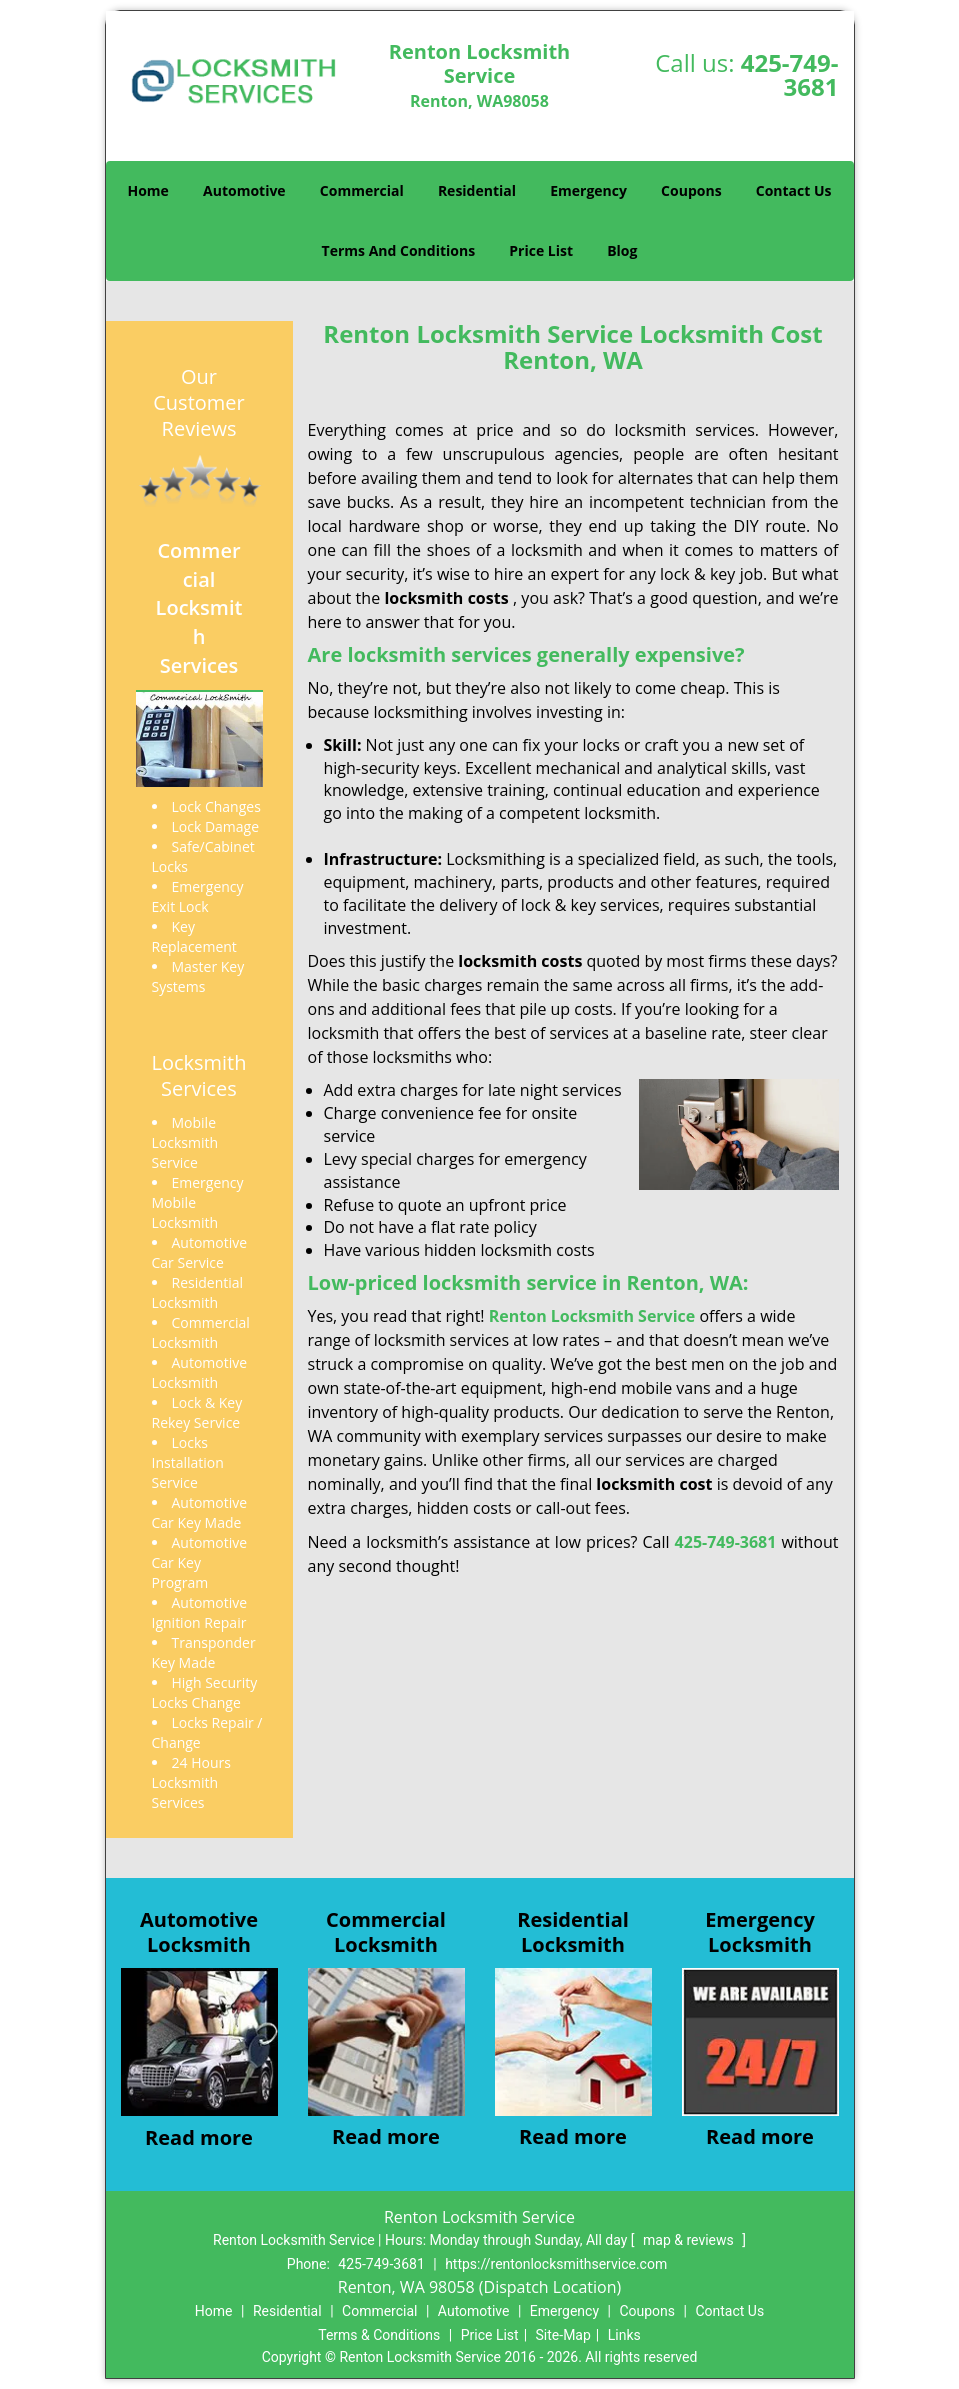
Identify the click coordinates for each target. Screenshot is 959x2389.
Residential (477, 190)
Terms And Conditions (399, 250)
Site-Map (563, 2335)
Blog (622, 250)
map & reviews (690, 2240)
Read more (199, 2137)
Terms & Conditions (379, 2335)
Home (147, 190)
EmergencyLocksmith (760, 1932)
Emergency (588, 190)
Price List (541, 250)
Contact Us (794, 190)
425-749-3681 (790, 74)
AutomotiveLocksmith (199, 1932)
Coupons (691, 190)
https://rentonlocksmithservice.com (556, 2264)
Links (624, 2335)
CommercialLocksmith (386, 1932)
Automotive (244, 190)
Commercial (362, 190)
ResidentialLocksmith (573, 1932)
